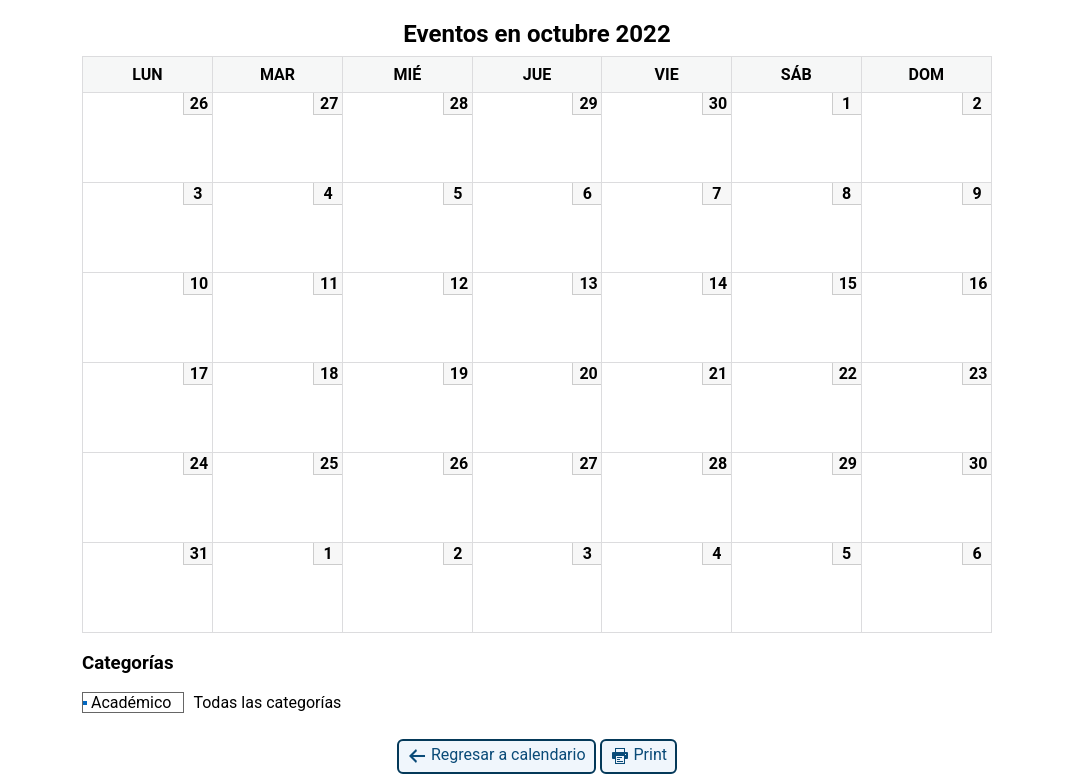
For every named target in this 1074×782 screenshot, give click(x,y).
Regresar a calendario (496, 755)
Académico (127, 702)
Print (638, 755)
